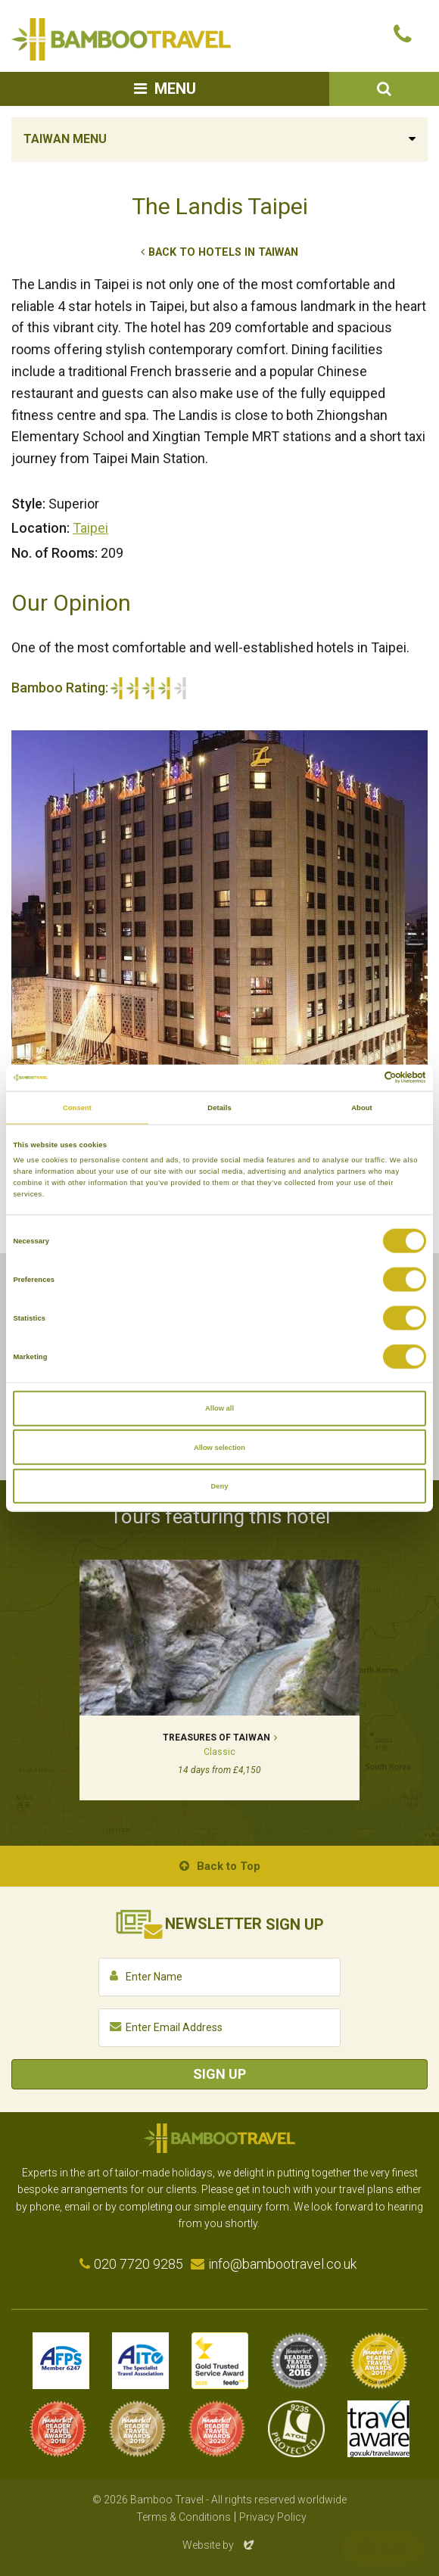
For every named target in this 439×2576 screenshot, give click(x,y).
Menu (175, 88)
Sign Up (219, 2074)
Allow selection (219, 1447)
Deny (220, 1486)
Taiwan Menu (65, 139)
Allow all (219, 1408)
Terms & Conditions (183, 2517)
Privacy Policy (273, 2517)
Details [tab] (219, 1108)
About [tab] (361, 1108)
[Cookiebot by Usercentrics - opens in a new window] (360, 1078)
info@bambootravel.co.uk (282, 2264)
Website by (219, 2545)
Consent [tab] (77, 1108)
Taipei (90, 528)
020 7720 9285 (138, 2264)
